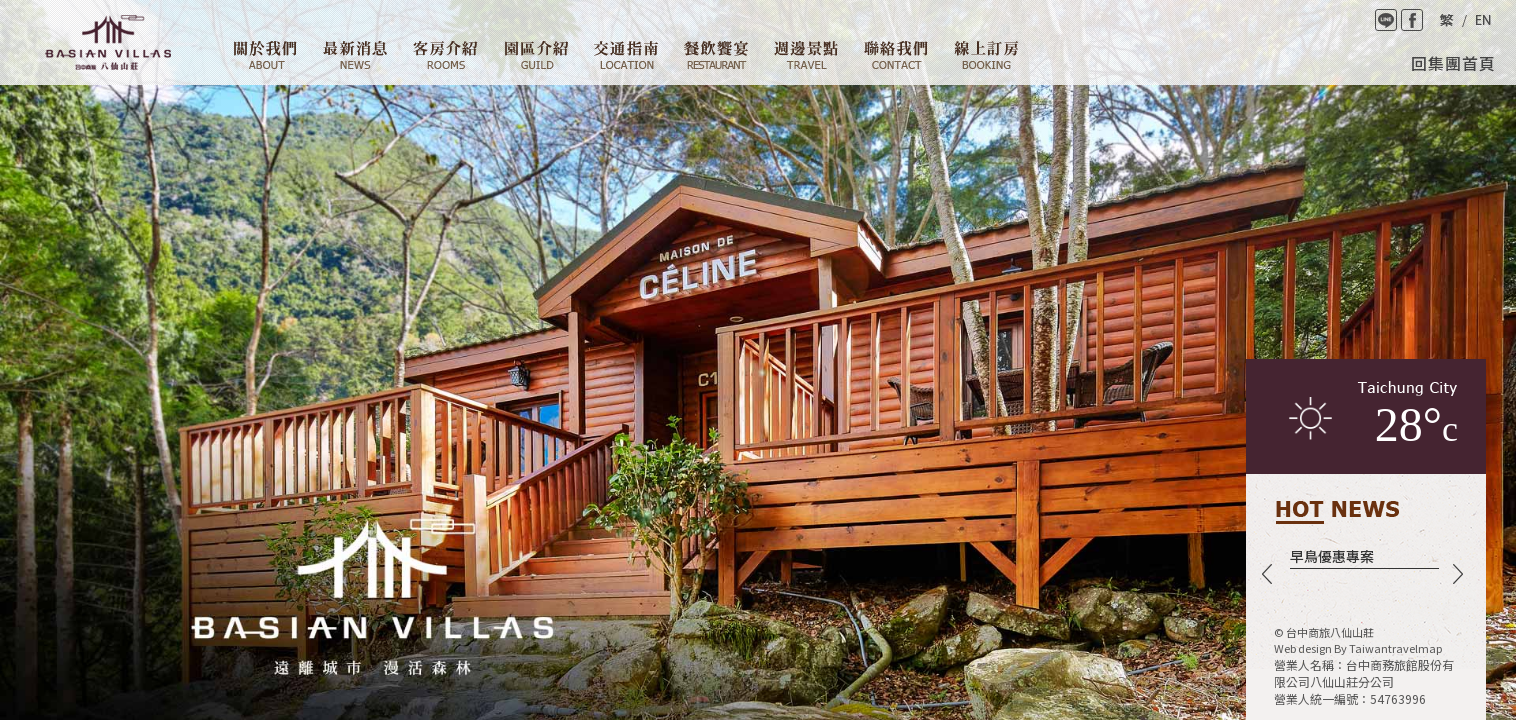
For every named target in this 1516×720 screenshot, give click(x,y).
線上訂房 (986, 55)
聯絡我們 (896, 55)
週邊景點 (806, 55)
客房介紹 (445, 55)
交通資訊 (626, 55)
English (1483, 20)
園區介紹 (536, 55)
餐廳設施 (716, 55)
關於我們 (265, 55)
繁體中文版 (1446, 20)
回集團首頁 (1453, 63)
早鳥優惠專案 (1332, 556)
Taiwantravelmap (1395, 648)
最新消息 (355, 55)
